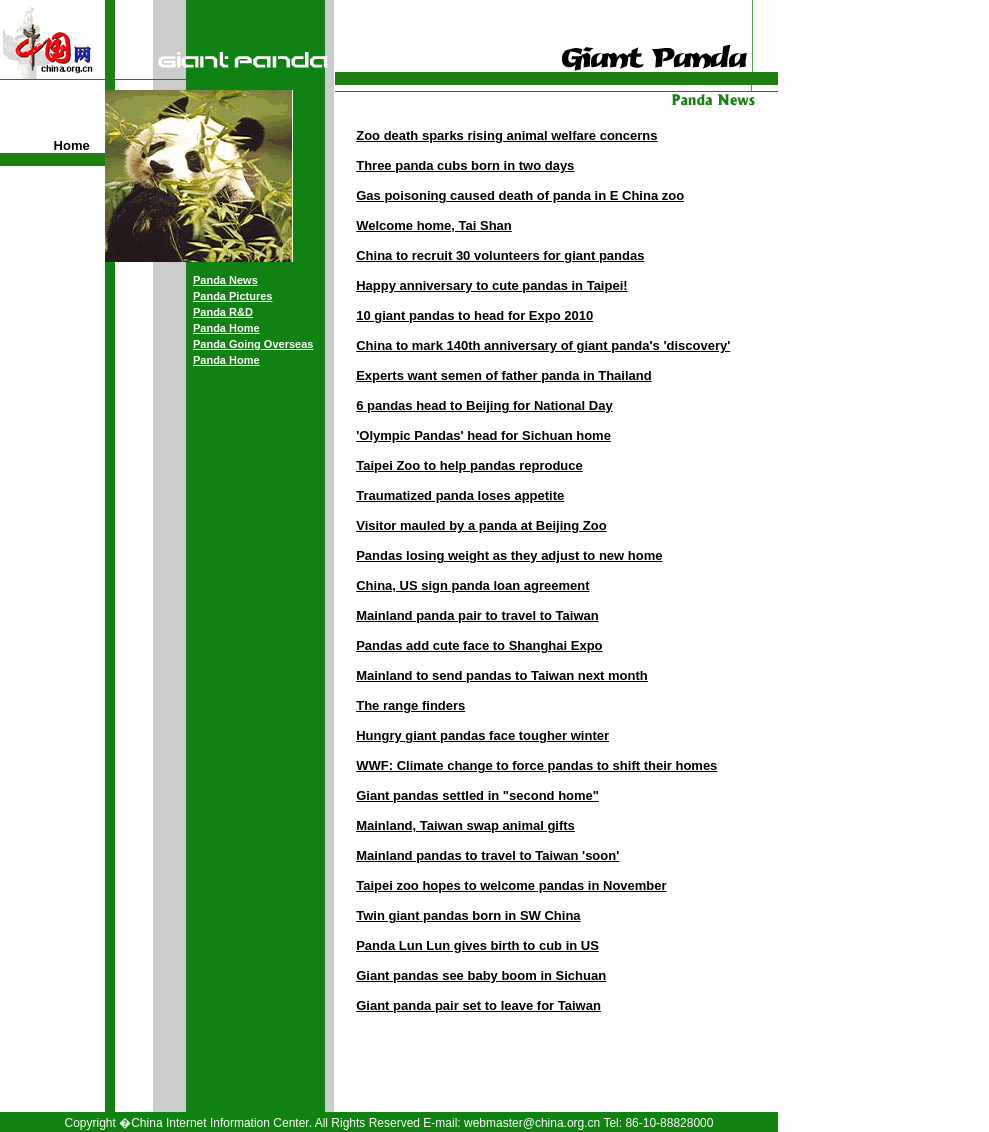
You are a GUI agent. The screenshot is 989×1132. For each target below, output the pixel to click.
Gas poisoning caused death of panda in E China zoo (520, 195)
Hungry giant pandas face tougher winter (482, 735)
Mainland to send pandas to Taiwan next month (502, 675)
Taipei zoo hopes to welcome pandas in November (511, 885)
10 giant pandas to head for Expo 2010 (474, 315)
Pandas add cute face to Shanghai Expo (479, 645)
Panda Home (226, 328)
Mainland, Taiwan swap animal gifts (465, 825)
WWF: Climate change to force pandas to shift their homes (536, 765)
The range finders (410, 705)
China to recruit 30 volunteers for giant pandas (500, 255)
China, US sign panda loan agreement (472, 585)
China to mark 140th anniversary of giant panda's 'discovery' (543, 345)
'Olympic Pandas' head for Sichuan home (483, 435)
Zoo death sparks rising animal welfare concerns (506, 135)
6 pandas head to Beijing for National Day (484, 405)
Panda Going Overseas (253, 344)
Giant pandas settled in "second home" (477, 795)
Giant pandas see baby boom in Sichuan (481, 975)
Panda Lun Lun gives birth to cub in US (477, 945)
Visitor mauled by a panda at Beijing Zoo (481, 525)
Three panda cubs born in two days (465, 165)
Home (72, 145)
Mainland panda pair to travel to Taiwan (477, 615)
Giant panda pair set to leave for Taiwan (478, 1005)
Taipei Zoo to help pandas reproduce (469, 465)
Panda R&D (223, 312)
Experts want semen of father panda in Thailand (503, 375)
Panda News (225, 280)
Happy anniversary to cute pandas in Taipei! (491, 285)
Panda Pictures (232, 296)
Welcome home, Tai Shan (434, 225)
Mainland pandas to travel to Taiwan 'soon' (487, 855)
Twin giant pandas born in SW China (468, 915)
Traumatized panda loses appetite (460, 495)
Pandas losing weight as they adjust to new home (509, 555)
